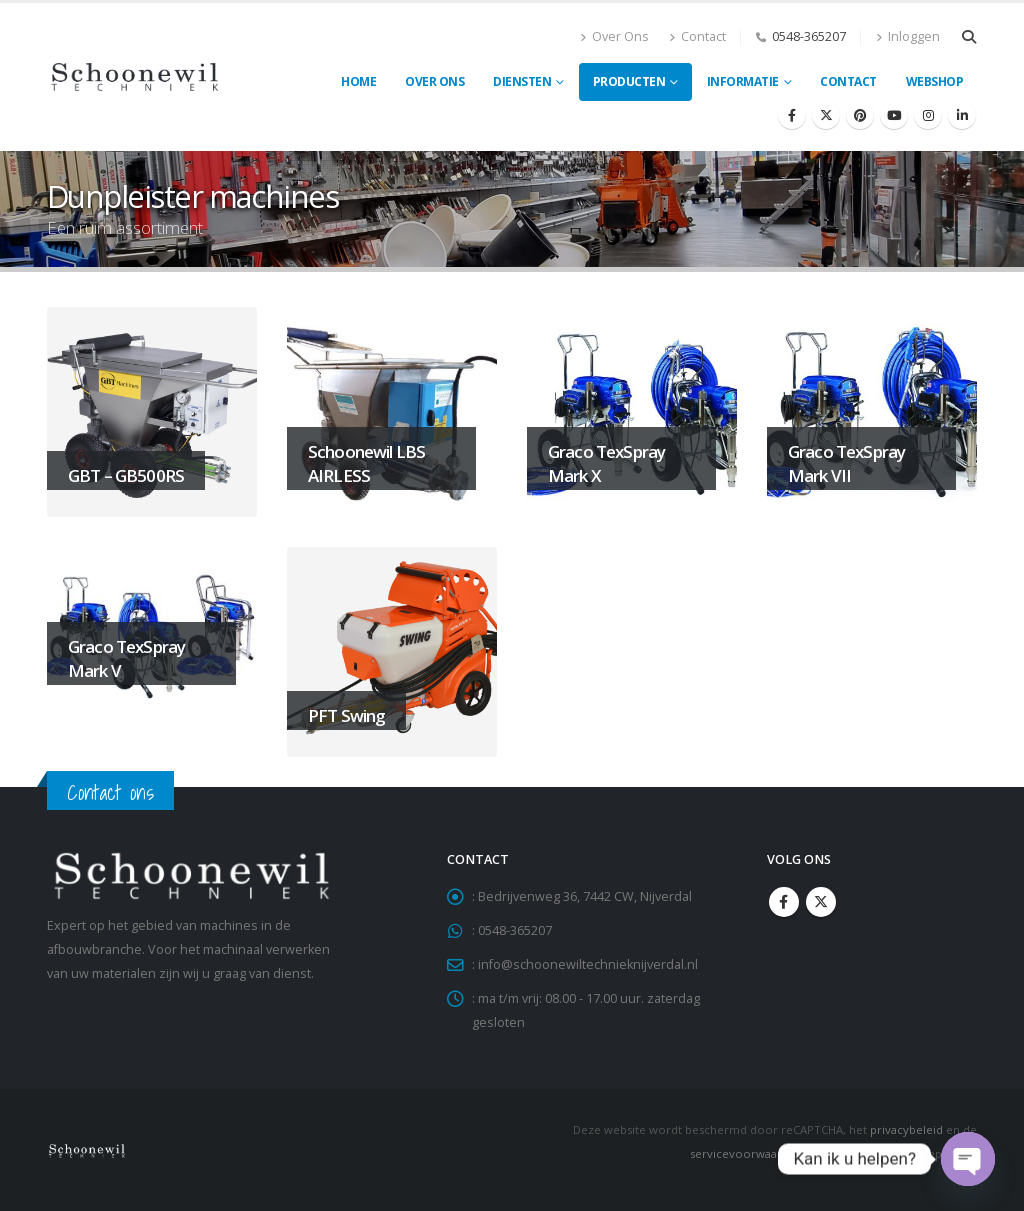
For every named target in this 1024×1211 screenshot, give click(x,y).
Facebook (784, 902)
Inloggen (908, 36)
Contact (697, 36)
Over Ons (614, 36)
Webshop (935, 81)
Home (358, 81)
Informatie (743, 81)
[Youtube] (894, 115)
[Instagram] (928, 115)
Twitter (821, 902)
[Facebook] (792, 115)
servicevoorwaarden (746, 1153)
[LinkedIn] (962, 115)
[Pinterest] (860, 115)
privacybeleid (906, 1129)
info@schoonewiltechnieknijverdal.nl (588, 964)
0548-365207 (809, 36)
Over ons (434, 81)
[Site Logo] (135, 77)
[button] (968, 37)
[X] (826, 115)
